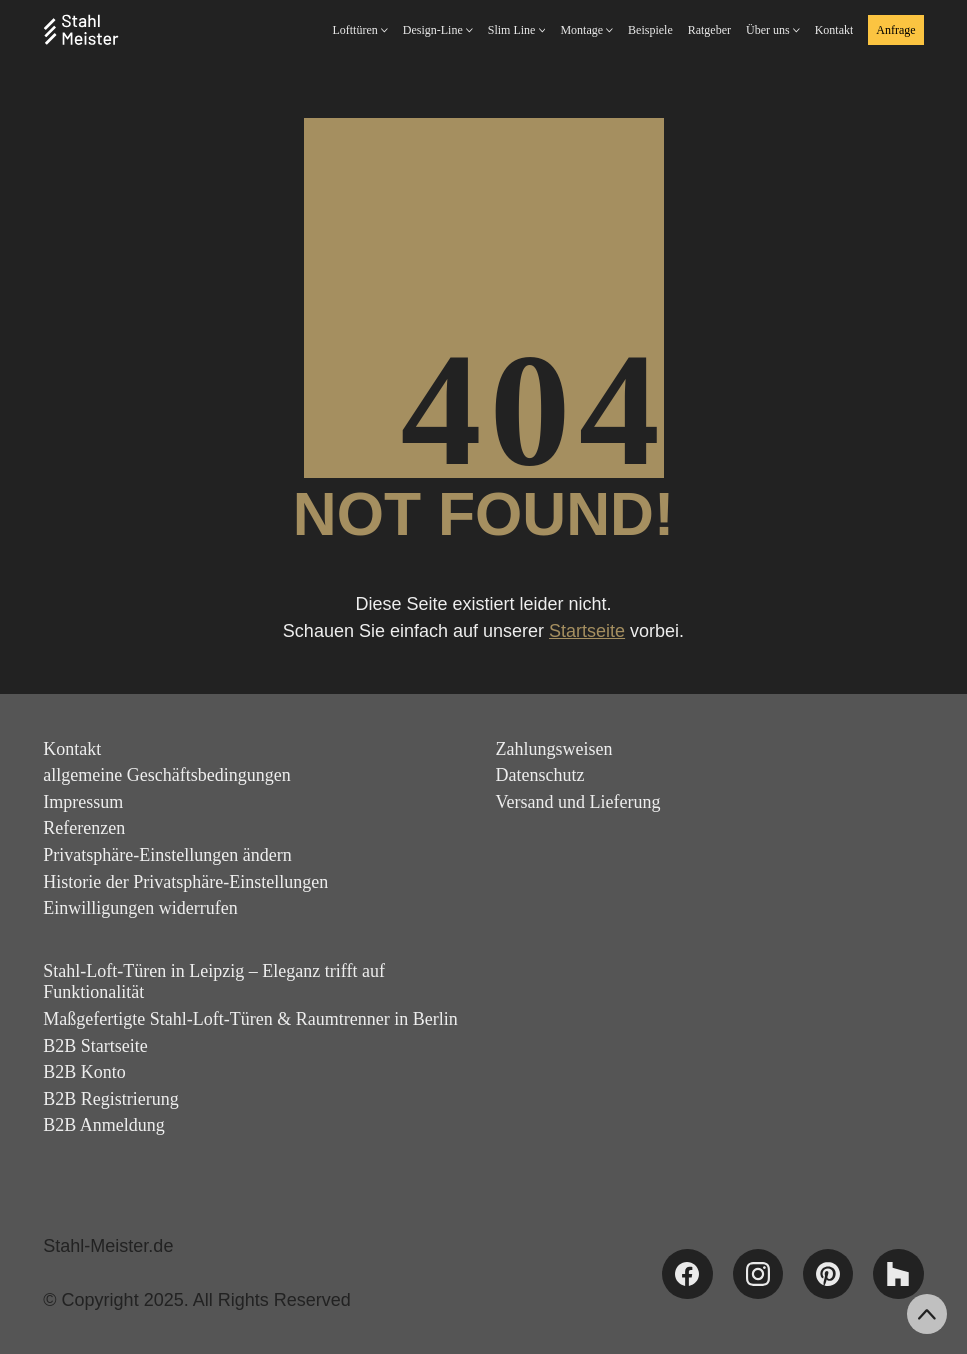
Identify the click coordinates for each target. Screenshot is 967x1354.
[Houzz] (898, 1274)
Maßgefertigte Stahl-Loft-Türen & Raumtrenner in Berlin (250, 1019)
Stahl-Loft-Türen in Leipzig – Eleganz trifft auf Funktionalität (214, 982)
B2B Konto (84, 1072)
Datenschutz (540, 775)
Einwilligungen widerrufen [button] (140, 908)
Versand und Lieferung (578, 802)
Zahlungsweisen (554, 749)
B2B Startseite (95, 1046)
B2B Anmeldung (104, 1125)
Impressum (83, 802)
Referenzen (84, 828)
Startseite (587, 631)
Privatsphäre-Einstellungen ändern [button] (167, 855)
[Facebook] (687, 1274)
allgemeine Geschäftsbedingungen (166, 775)
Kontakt (72, 749)
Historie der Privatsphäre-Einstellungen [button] (185, 882)
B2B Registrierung (111, 1099)
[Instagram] (758, 1274)
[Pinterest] (828, 1274)
